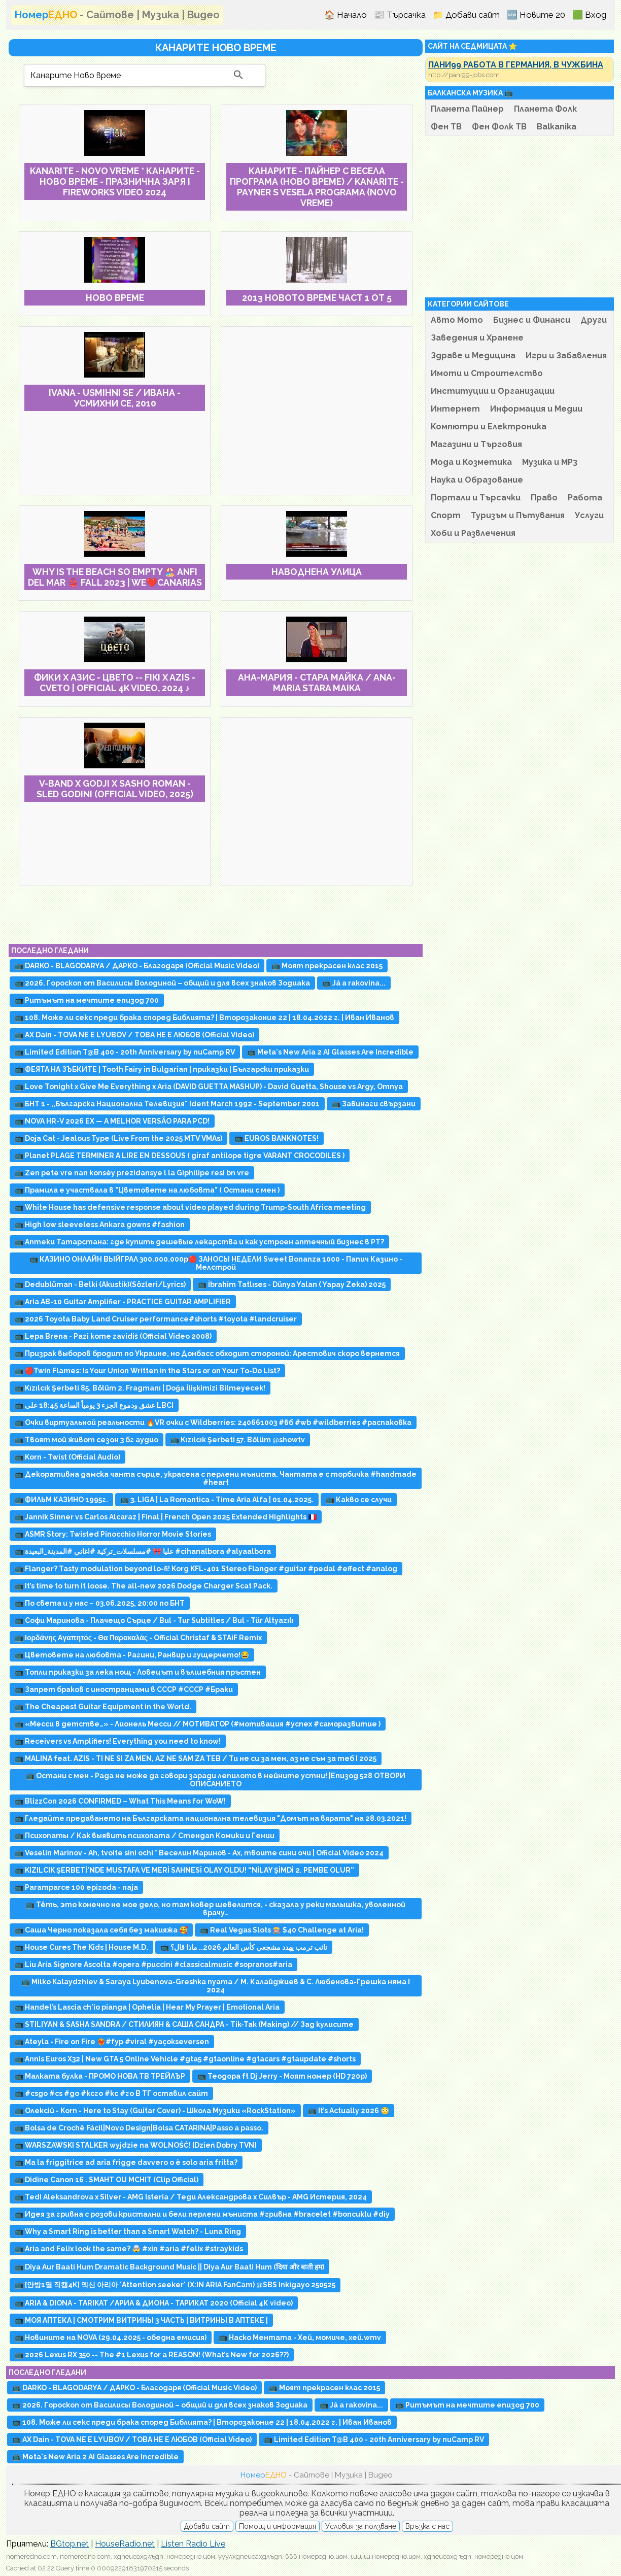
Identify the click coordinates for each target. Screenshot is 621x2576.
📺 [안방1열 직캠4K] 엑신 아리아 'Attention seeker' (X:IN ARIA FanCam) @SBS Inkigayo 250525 (175, 2285)
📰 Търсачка (400, 15)
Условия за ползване (360, 2526)
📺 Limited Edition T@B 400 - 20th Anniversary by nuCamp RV (125, 1052)
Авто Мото (457, 320)
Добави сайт (207, 2526)
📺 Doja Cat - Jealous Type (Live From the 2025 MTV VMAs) (118, 1138)
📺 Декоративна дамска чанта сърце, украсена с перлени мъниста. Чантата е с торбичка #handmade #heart (216, 1478)
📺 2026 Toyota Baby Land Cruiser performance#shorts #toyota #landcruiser (156, 1319)
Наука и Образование (477, 480)
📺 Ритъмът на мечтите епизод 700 (87, 1000)
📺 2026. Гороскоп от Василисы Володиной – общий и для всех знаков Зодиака (162, 983)
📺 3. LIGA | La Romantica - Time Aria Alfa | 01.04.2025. (217, 1500)
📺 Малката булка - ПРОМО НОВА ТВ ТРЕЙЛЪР (100, 2076)
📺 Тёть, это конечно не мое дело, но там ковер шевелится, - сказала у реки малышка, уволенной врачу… (215, 1909)
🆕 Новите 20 (536, 15)
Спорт (446, 515)
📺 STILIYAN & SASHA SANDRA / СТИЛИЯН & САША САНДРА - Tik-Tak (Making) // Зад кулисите (184, 2024)
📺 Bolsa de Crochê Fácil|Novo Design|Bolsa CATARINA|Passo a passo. (139, 2128)
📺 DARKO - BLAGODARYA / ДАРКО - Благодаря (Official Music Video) (137, 966)
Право (544, 497)
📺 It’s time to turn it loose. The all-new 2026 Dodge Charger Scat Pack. (143, 1586)
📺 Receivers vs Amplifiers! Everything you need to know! (118, 1741)
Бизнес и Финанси (531, 320)
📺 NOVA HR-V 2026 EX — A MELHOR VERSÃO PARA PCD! (112, 1121)
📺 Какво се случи (359, 1500)
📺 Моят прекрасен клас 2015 (327, 966)
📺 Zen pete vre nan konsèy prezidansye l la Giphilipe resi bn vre (132, 1173)
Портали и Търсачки (476, 497)
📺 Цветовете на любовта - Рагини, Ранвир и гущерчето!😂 (132, 1655)
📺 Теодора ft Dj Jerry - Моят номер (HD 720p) (282, 2076)
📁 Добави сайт (466, 15)
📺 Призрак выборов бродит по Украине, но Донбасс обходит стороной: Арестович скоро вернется (207, 1353)
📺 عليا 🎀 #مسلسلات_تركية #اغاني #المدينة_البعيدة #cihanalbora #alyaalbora (143, 1551)
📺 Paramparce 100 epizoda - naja (76, 1887)
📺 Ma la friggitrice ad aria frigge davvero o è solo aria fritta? (126, 2162)
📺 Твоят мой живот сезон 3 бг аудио (86, 1440)
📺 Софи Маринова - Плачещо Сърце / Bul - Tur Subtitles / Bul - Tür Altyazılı (154, 1620)
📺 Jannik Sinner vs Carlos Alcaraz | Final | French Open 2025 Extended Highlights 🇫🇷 (166, 1517)
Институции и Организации (493, 391)
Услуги (589, 515)
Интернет (455, 409)
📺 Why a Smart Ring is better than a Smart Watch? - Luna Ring (128, 2231)
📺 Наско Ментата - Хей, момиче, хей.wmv (300, 2337)
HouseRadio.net (125, 2544)
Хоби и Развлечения (473, 533)
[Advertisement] (316, 411)
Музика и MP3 (549, 462)
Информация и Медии (536, 409)
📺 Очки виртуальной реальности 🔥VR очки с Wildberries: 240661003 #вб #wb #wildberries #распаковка (213, 1422)
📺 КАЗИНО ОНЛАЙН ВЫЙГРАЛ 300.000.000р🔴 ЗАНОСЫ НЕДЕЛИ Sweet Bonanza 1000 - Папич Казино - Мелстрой (215, 1263)
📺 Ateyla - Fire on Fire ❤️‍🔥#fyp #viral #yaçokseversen (112, 2042)
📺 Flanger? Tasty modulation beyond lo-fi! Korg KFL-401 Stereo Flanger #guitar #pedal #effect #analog (206, 1569)
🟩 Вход (589, 15)
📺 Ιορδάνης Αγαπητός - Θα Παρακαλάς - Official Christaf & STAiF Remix (138, 1638)
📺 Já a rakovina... (354, 983)
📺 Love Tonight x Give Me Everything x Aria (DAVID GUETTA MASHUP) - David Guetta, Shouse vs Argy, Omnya (209, 1086)
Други (593, 320)
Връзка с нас (427, 2526)
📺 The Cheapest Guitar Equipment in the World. (103, 1707)
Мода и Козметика (471, 462)
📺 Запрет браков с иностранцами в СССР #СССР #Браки (124, 1689)
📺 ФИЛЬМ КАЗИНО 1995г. (61, 1500)
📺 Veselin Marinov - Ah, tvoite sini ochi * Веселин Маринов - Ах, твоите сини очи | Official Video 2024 (199, 1853)
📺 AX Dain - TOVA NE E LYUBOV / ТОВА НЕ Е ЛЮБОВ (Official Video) (134, 1035)
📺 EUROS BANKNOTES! (276, 1138)
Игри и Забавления (566, 355)
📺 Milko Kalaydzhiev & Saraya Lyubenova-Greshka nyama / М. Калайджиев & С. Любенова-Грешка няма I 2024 (215, 1986)
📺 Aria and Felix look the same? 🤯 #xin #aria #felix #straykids (129, 2249)
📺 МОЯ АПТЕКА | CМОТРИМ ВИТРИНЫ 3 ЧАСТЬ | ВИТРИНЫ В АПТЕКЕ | (141, 2320)
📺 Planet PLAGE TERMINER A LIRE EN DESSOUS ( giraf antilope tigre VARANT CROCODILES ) (179, 1155)
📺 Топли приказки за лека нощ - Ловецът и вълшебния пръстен (138, 1672)
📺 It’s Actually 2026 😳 (348, 2111)
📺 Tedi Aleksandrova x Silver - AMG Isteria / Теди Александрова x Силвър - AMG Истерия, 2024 (191, 2197)
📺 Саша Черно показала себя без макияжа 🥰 (101, 1930)
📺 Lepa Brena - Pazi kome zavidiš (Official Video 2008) (113, 1336)
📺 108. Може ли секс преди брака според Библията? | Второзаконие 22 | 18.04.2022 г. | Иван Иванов (204, 1017)
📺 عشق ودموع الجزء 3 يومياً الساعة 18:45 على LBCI (94, 1405)
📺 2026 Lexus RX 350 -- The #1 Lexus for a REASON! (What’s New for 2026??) (152, 2355)
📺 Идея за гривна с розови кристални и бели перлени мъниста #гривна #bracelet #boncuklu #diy (202, 2214)
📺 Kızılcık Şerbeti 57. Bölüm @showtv (237, 1440)
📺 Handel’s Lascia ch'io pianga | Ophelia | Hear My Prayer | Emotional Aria (147, 2007)
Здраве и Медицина (473, 355)
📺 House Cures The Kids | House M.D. (81, 1947)
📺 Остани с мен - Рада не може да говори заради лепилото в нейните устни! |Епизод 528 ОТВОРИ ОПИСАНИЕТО (215, 1780)
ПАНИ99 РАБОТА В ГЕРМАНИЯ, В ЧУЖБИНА (515, 65)
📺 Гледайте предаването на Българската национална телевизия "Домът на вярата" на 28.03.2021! (210, 1818)
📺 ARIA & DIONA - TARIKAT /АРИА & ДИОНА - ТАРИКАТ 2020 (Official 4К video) (154, 2303)
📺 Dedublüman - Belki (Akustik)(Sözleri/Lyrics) (100, 1284)
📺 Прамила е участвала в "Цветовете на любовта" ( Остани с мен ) (147, 1190)
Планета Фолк (545, 109)
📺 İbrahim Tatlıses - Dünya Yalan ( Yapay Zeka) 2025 (292, 1284)
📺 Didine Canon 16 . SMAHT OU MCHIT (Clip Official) (106, 2180)
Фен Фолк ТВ (499, 126)
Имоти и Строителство (487, 373)
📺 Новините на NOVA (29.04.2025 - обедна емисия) (110, 2337)
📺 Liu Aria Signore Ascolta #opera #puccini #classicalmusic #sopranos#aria (153, 1964)
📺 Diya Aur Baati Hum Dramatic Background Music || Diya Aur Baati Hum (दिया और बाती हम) (169, 2267)
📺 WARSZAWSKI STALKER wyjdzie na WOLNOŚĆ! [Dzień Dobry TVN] (136, 2145)
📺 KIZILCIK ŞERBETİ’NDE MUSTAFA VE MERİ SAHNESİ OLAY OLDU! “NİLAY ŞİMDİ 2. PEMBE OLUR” (184, 1870)
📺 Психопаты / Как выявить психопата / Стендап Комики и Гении (144, 1836)
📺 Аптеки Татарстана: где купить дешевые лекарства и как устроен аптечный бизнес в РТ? (199, 1242)
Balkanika (556, 126)
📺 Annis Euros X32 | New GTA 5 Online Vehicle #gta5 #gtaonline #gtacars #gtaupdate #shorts (185, 2059)
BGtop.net (69, 2544)
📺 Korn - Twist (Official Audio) (67, 1457)
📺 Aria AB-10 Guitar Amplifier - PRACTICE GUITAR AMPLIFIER (123, 1302)
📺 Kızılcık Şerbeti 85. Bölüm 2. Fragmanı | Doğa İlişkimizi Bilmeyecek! (140, 1388)
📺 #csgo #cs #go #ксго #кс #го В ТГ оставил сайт (111, 2093)
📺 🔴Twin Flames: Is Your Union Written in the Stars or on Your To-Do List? (147, 1371)
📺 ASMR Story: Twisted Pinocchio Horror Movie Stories (113, 1534)
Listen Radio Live (193, 2544)
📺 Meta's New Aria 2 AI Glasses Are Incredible (330, 1052)
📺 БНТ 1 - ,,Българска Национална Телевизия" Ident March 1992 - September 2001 (167, 1104)
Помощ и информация (277, 2526)
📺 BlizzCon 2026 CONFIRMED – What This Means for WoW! (120, 1801)
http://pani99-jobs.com (464, 75)
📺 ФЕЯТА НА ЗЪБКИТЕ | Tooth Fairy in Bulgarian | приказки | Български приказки (162, 1069)
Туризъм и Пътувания (518, 515)
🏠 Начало (345, 15)
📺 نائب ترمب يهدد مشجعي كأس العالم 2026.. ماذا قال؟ (243, 1947)
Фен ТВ (446, 126)
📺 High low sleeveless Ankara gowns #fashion (100, 1225)
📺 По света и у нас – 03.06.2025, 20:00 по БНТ (100, 1603)
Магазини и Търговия (476, 444)
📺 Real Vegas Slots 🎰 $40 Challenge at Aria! (282, 1930)
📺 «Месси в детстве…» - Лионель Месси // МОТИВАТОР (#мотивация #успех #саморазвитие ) (198, 1724)
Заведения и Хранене (477, 338)
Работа (585, 497)
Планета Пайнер (467, 109)
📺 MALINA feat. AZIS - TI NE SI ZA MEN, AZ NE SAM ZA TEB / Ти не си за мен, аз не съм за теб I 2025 (195, 1758)
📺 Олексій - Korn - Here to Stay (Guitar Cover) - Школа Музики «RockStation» (155, 2111)
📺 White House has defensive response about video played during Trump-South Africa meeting (190, 1207)
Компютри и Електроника (488, 426)
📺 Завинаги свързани (374, 1104)
